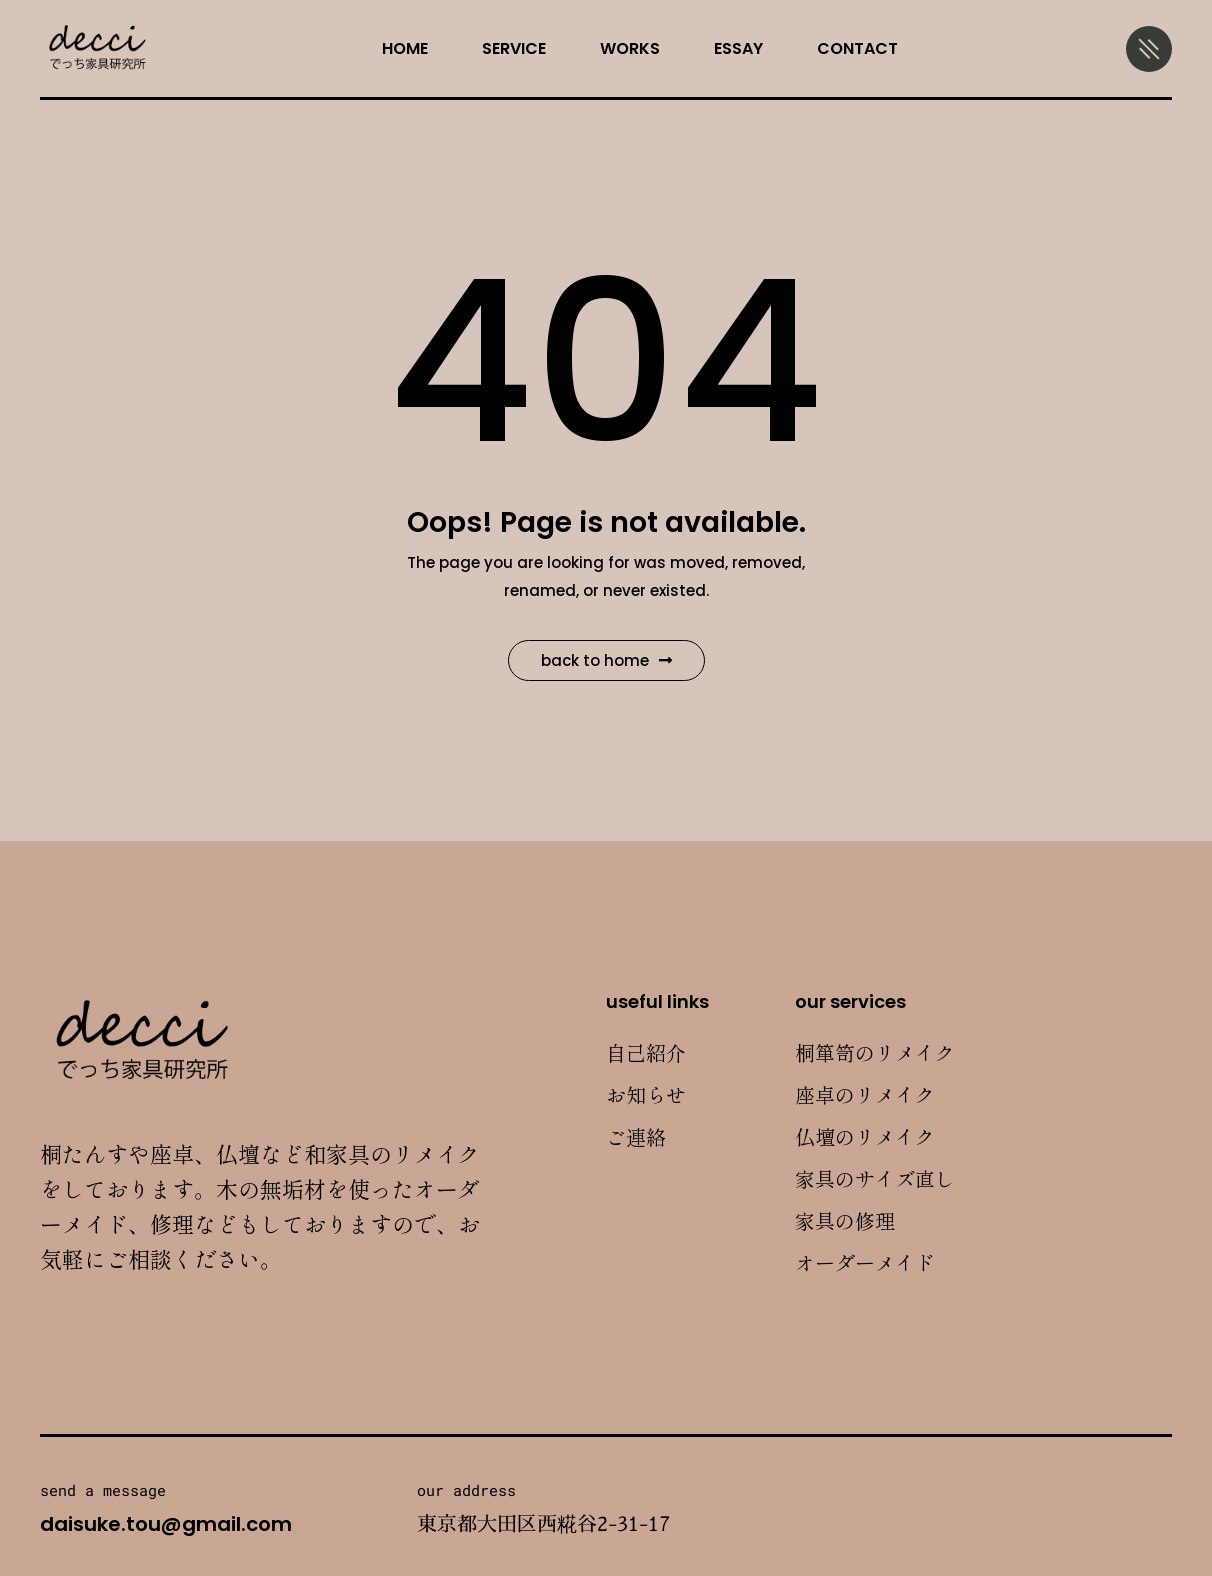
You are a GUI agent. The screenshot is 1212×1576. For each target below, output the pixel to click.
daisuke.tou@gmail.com (166, 1524)
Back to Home (606, 660)
